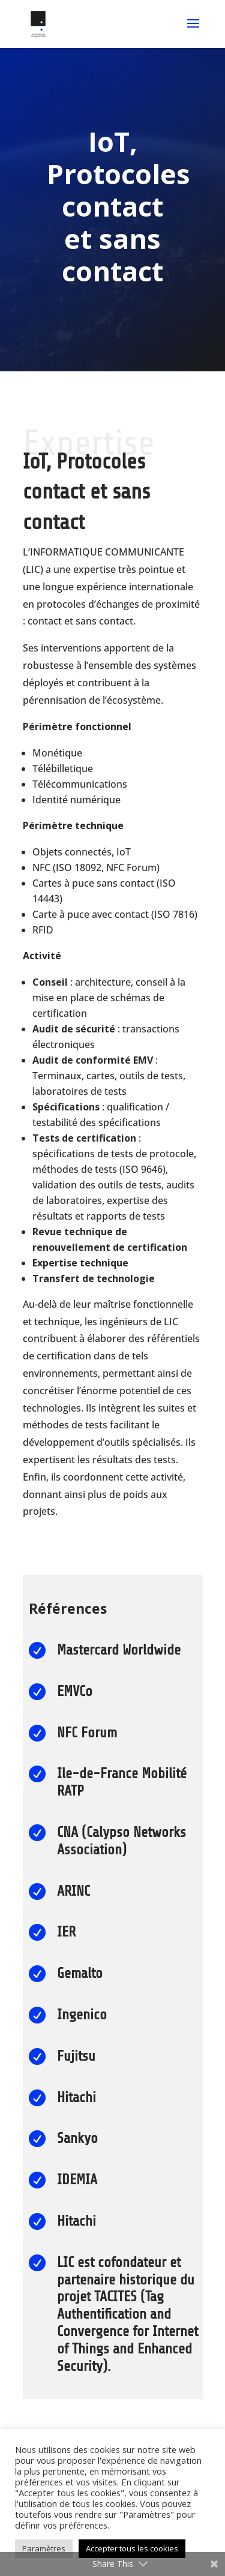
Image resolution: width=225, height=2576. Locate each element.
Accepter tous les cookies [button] (132, 2548)
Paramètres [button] (43, 2548)
